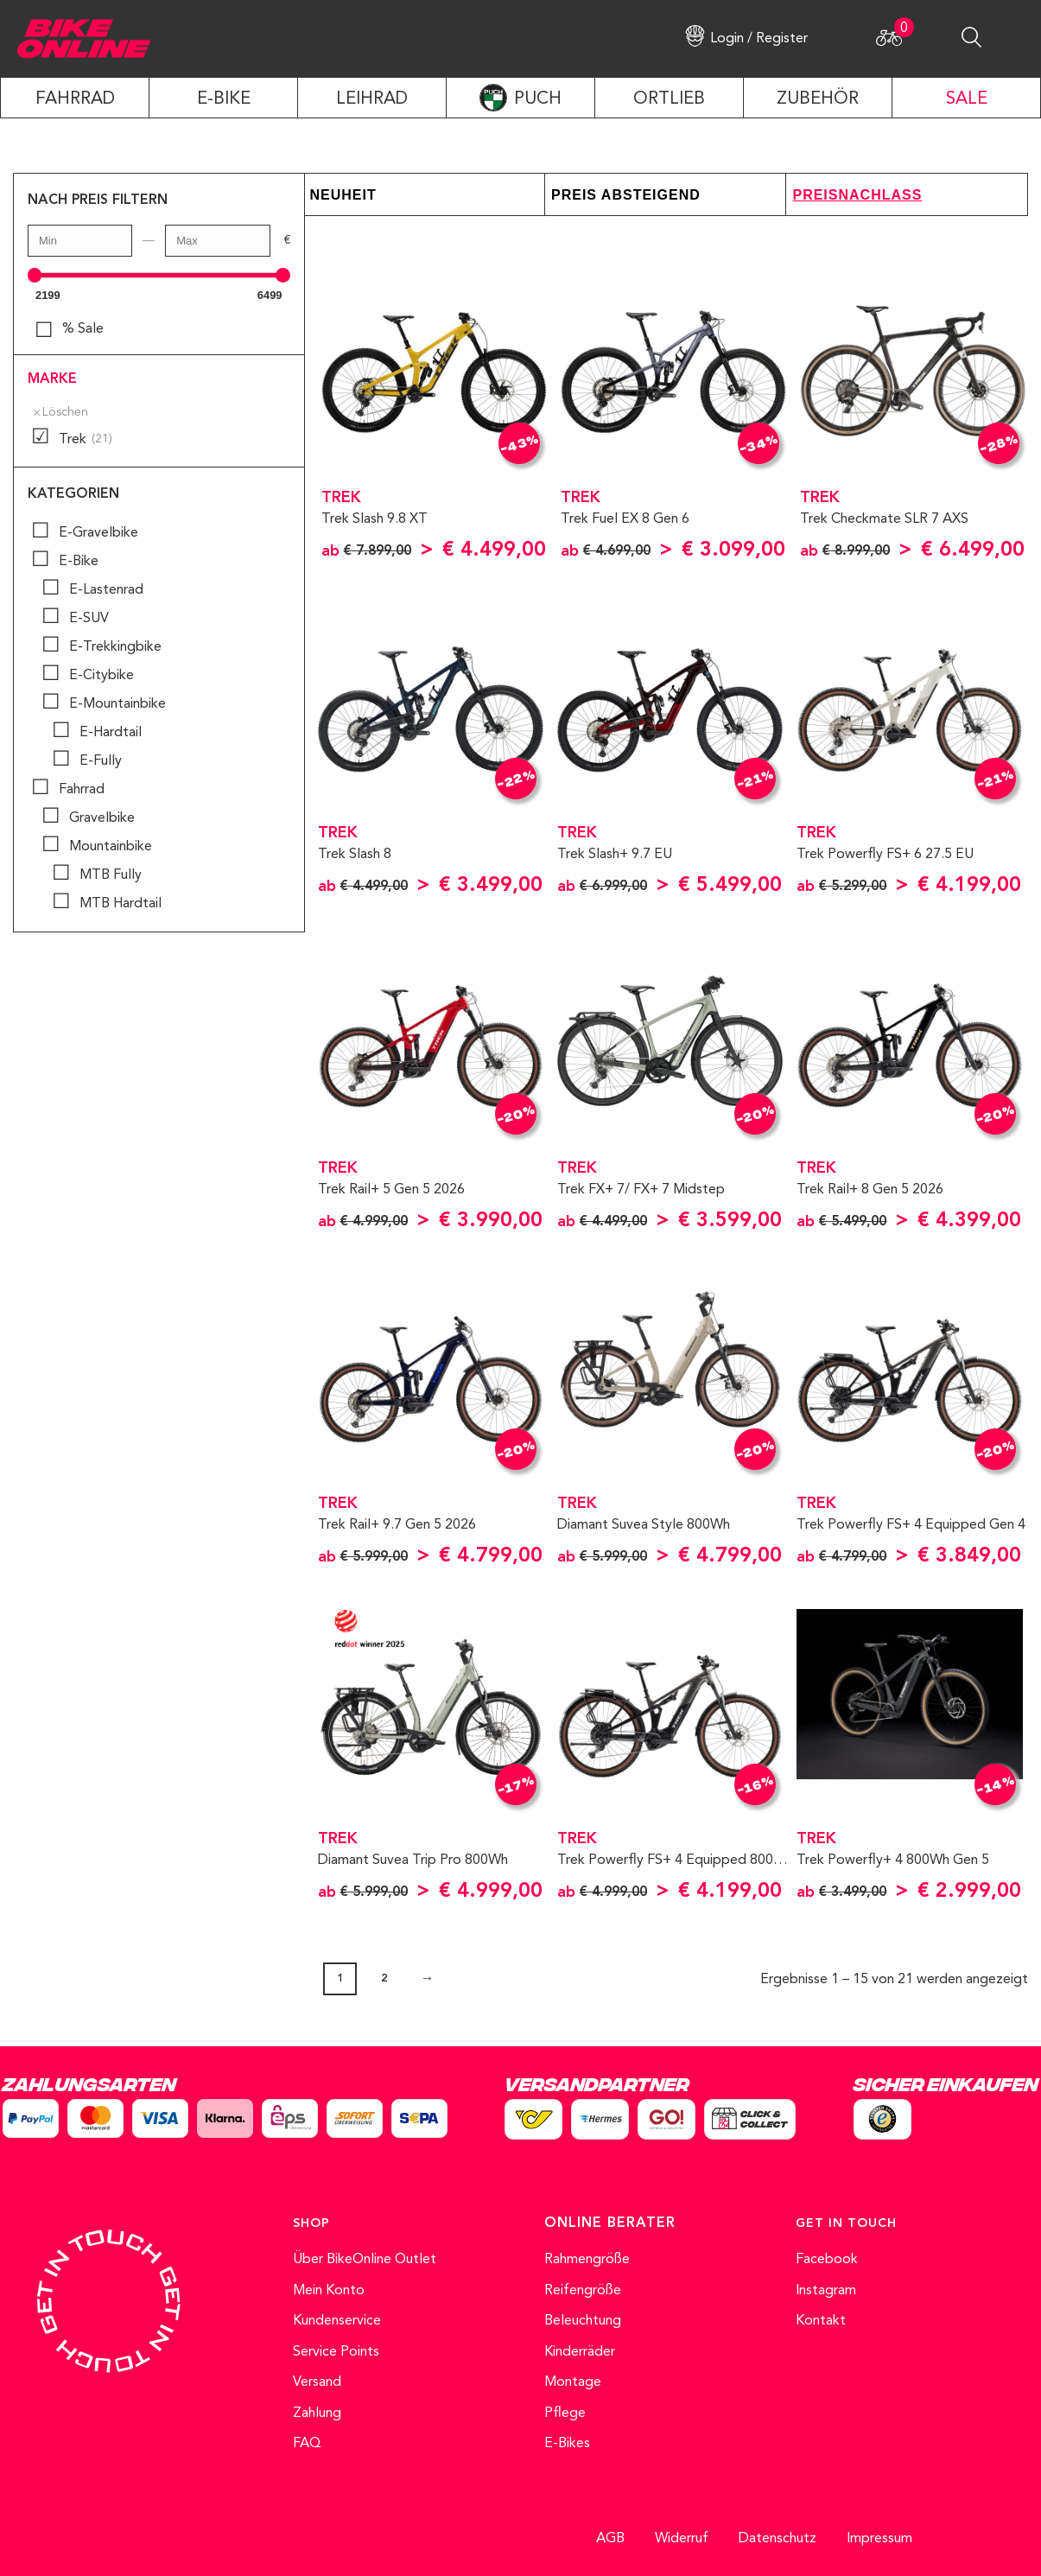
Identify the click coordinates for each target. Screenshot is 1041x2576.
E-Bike (224, 99)
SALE (966, 99)
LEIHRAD (372, 99)
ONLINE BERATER (610, 2223)
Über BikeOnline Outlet (364, 2260)
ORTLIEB (669, 99)
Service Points (336, 2352)
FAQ (307, 2444)
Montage (572, 2382)
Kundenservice (337, 2321)
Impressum (879, 2539)
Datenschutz (777, 2539)
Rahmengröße (587, 2260)
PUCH (538, 99)
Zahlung (317, 2413)
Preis (574, 195)
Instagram (826, 2291)
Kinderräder (579, 2352)
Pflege (565, 2413)
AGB (610, 2539)
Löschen (65, 413)
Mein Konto (329, 2291)
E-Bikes (567, 2444)
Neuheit (343, 195)
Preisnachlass (857, 195)
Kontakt (821, 2321)
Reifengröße (582, 2291)
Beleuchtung (582, 2321)
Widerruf (681, 2539)
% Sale (83, 329)
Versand (317, 2382)
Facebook (827, 2260)
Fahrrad (75, 99)
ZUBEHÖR (818, 99)
